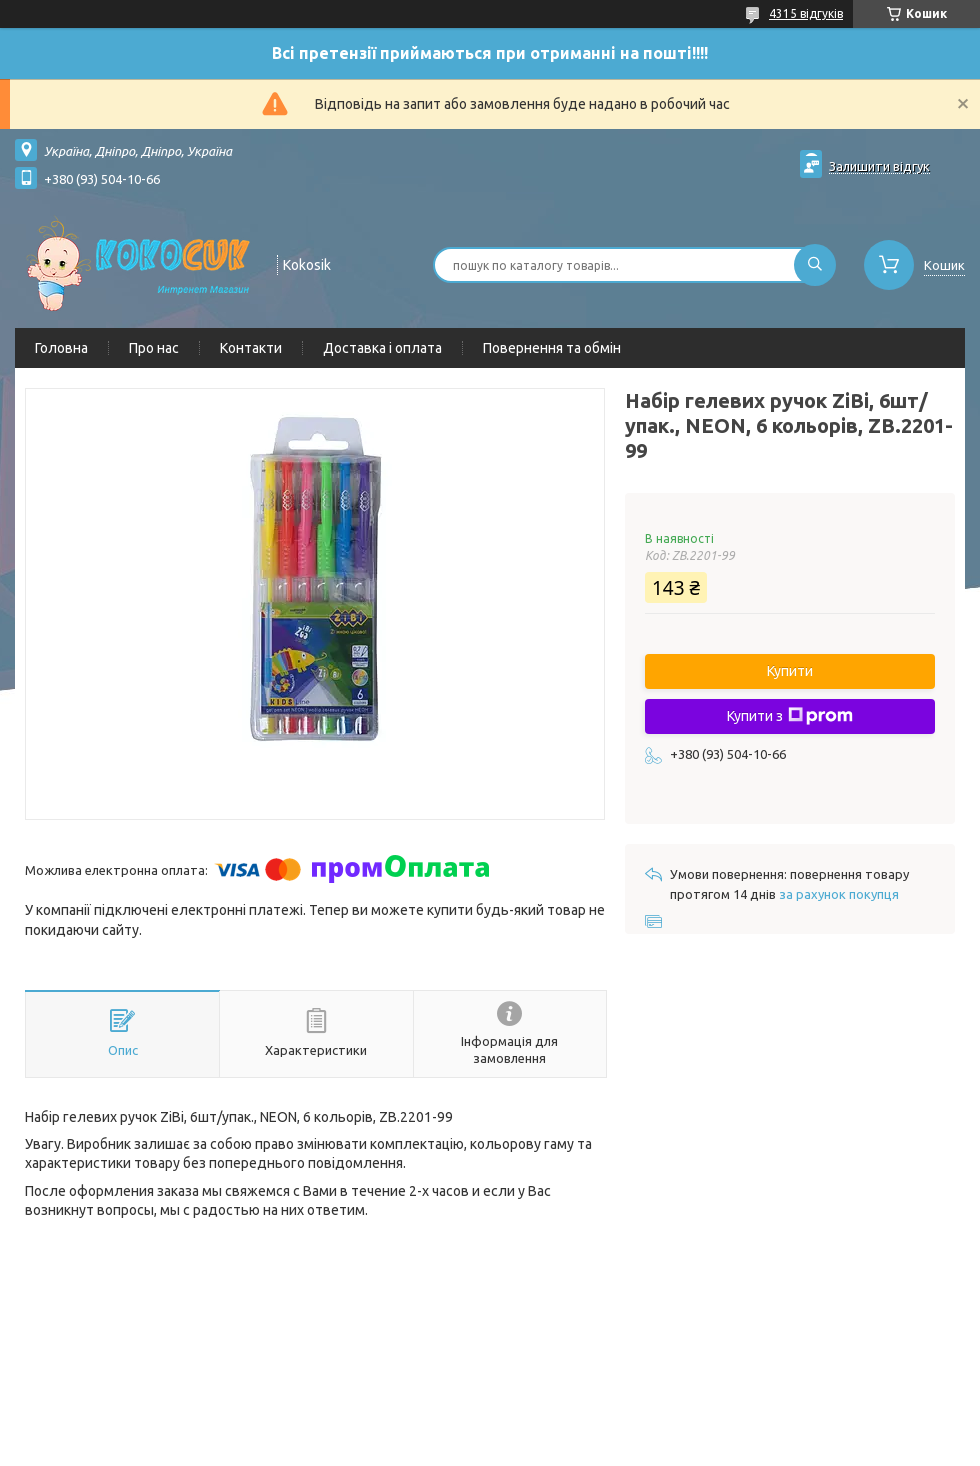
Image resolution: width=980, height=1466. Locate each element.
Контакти (251, 348)
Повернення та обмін (552, 348)
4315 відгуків (806, 13)
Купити (790, 671)
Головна (61, 348)
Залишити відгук (879, 166)
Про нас (154, 348)
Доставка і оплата (382, 348)
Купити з (790, 716)
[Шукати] (815, 265)
